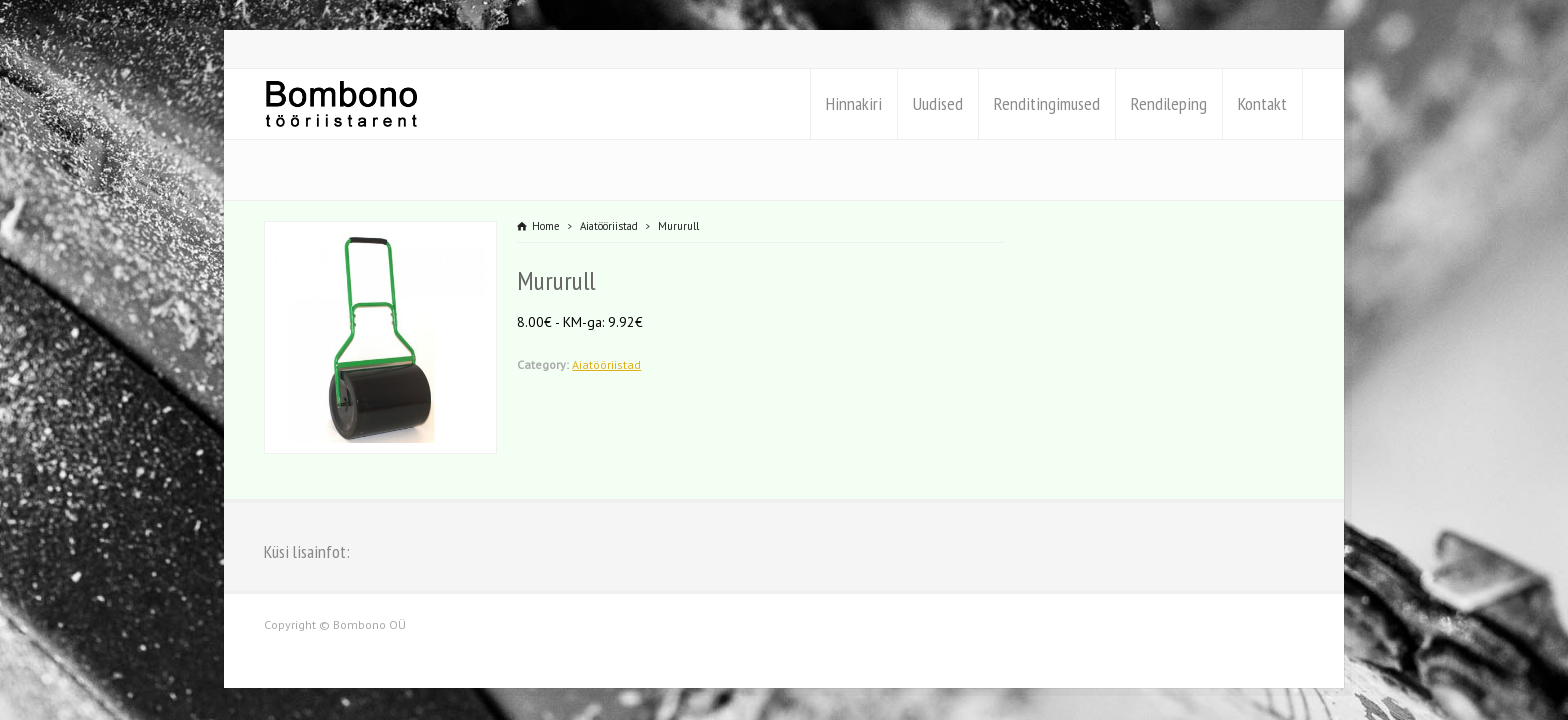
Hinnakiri (854, 103)
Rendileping (1169, 103)
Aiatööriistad (606, 364)
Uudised (938, 103)
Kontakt (1262, 103)
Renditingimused (1047, 103)
